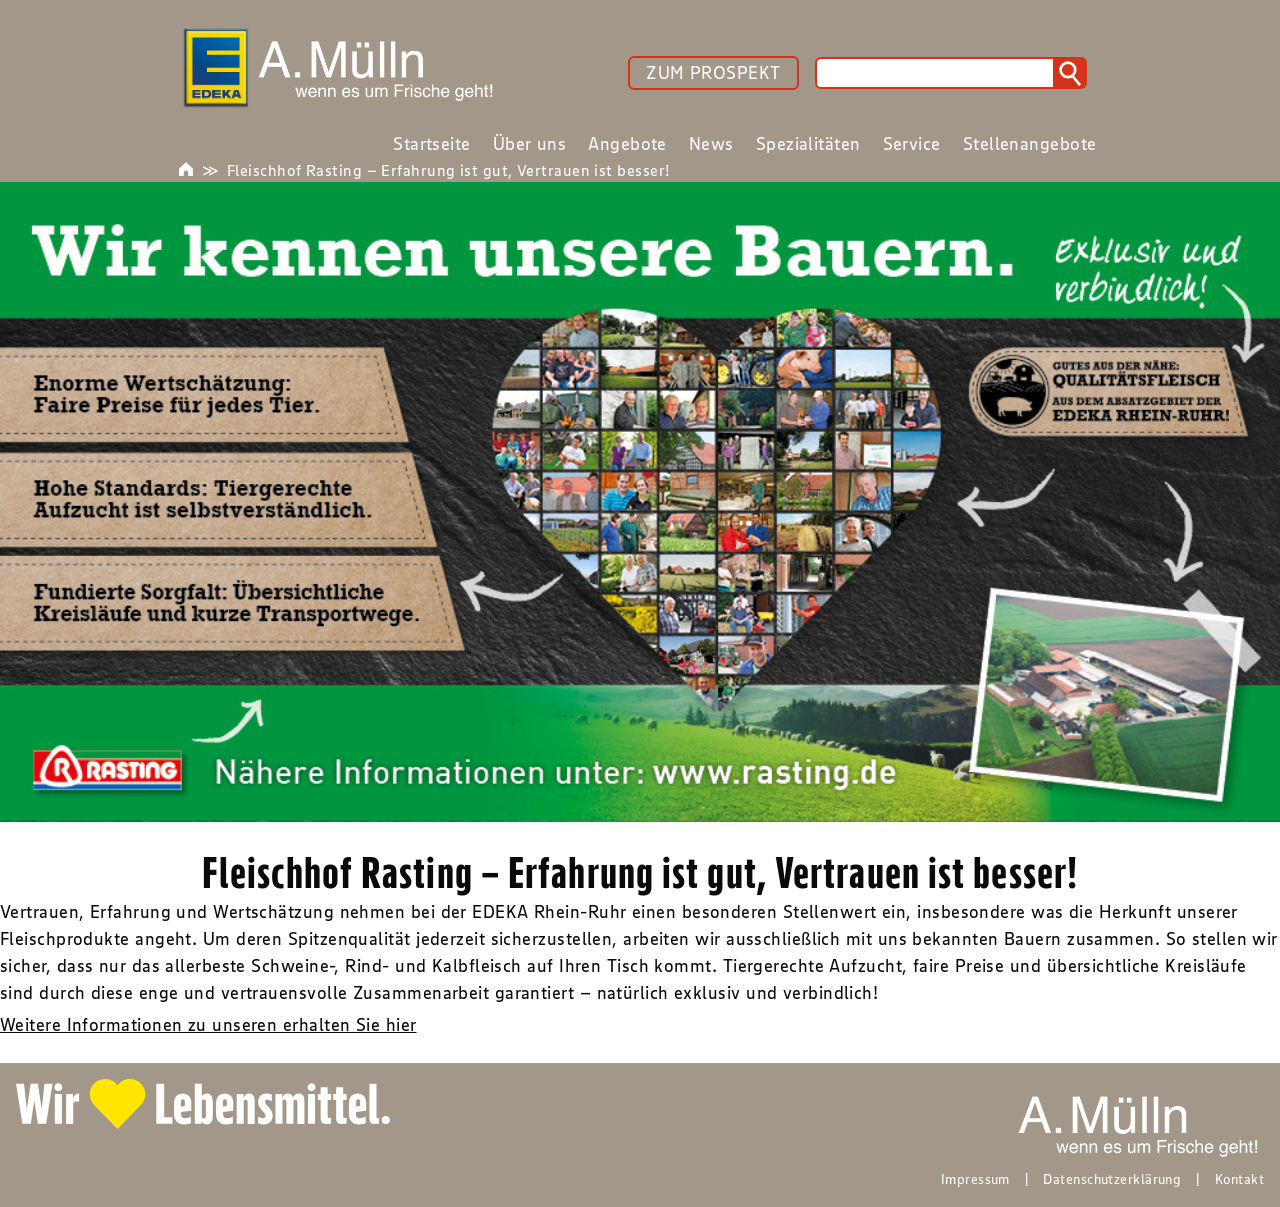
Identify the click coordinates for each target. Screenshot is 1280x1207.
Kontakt (1239, 1179)
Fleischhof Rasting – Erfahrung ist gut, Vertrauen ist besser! (448, 170)
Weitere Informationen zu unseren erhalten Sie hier (208, 1025)
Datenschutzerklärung (1112, 1179)
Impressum (975, 1179)
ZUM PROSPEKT (713, 73)
